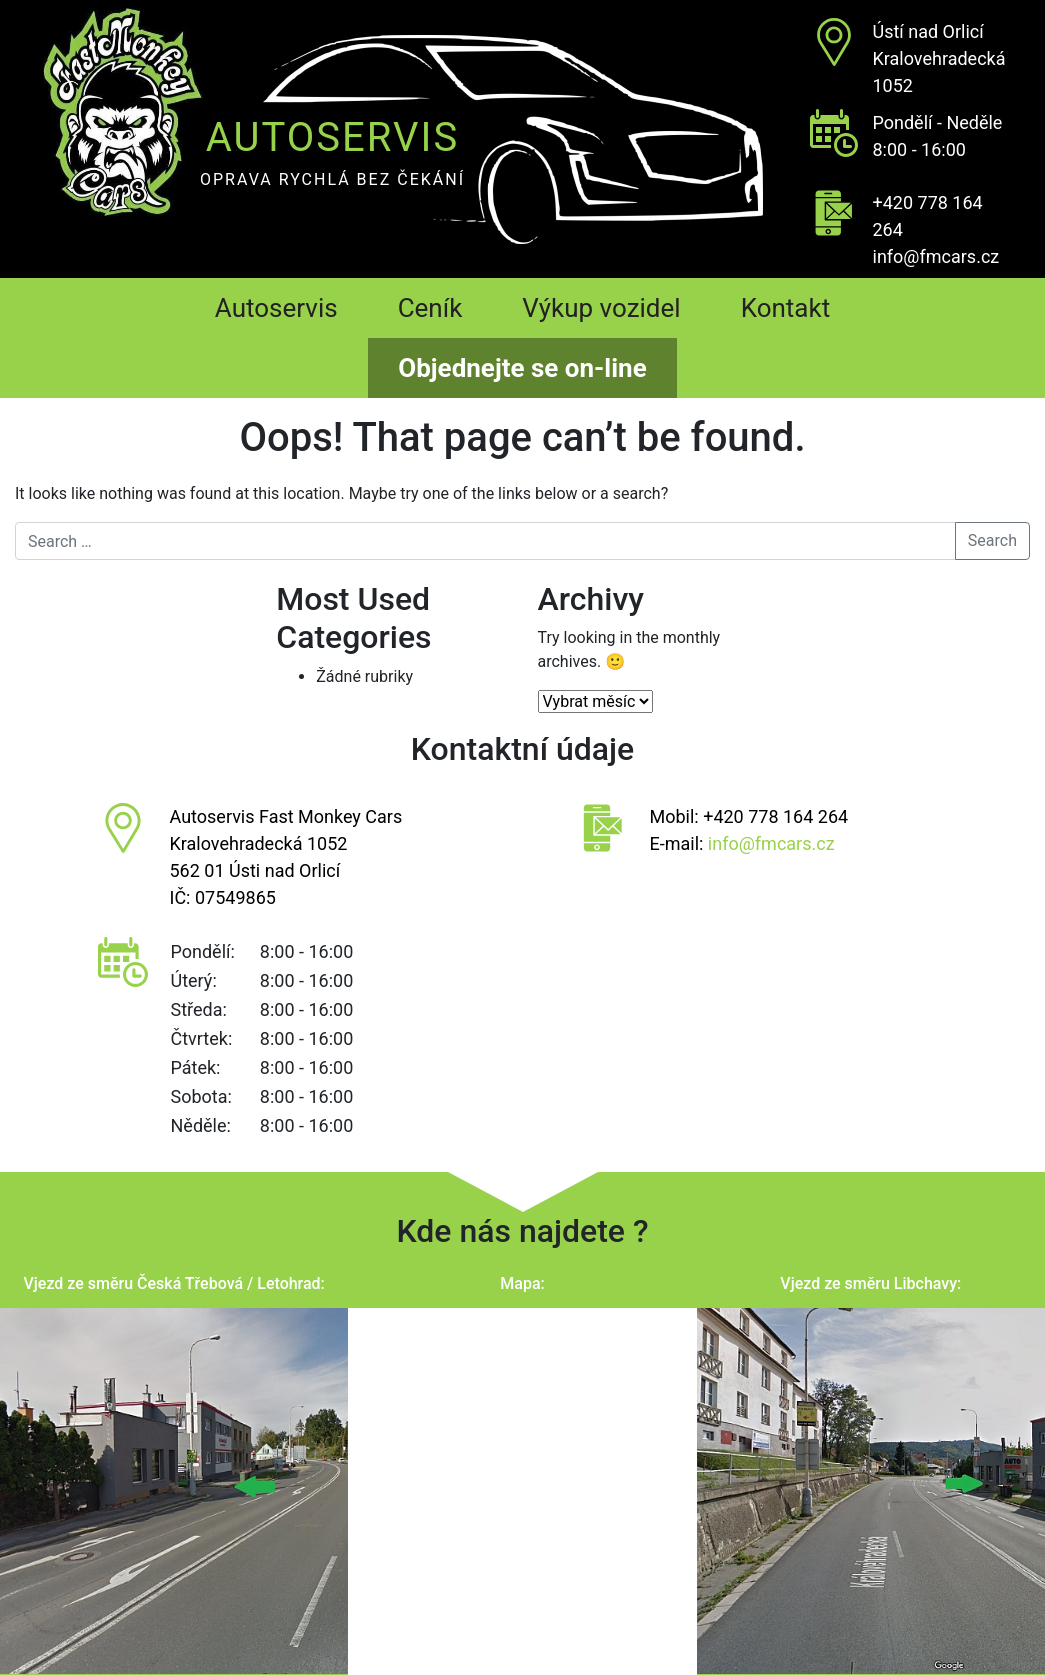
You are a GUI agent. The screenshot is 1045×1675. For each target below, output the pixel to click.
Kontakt (786, 308)
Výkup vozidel (601, 308)
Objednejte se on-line (522, 368)
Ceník (430, 308)
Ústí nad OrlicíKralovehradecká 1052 (939, 58)
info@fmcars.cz (936, 256)
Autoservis (276, 308)
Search (992, 540)
